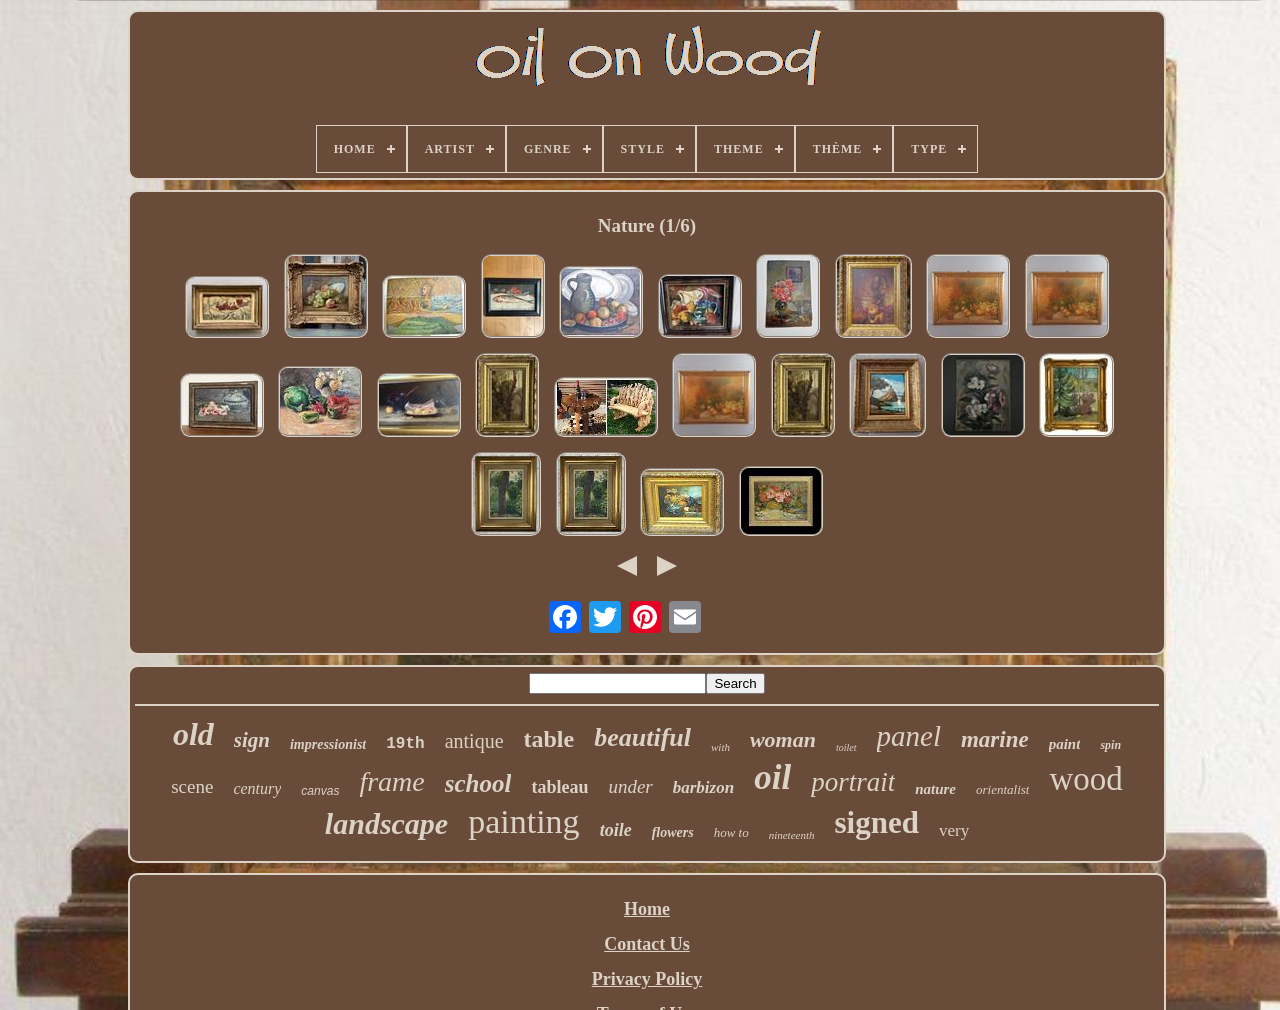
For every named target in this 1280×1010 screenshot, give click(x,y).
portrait (853, 782)
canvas (320, 791)
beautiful (642, 737)
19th (405, 744)
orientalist (1002, 789)
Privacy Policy (647, 979)
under (630, 786)
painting (523, 821)
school (478, 783)
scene (192, 786)
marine (995, 739)
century (257, 788)
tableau (559, 787)
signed (877, 822)
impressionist (328, 744)
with (720, 747)
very (954, 830)
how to (731, 832)
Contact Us (647, 944)
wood (1085, 779)
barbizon (703, 787)
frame (391, 781)
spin (1110, 745)
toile (616, 830)
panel (909, 736)
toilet (846, 747)
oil (772, 777)
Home (647, 909)
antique (474, 741)
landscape (386, 823)
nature (935, 789)
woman (783, 739)
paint (1065, 744)
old (193, 734)
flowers (673, 832)
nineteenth (792, 835)
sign (252, 740)
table (549, 739)
